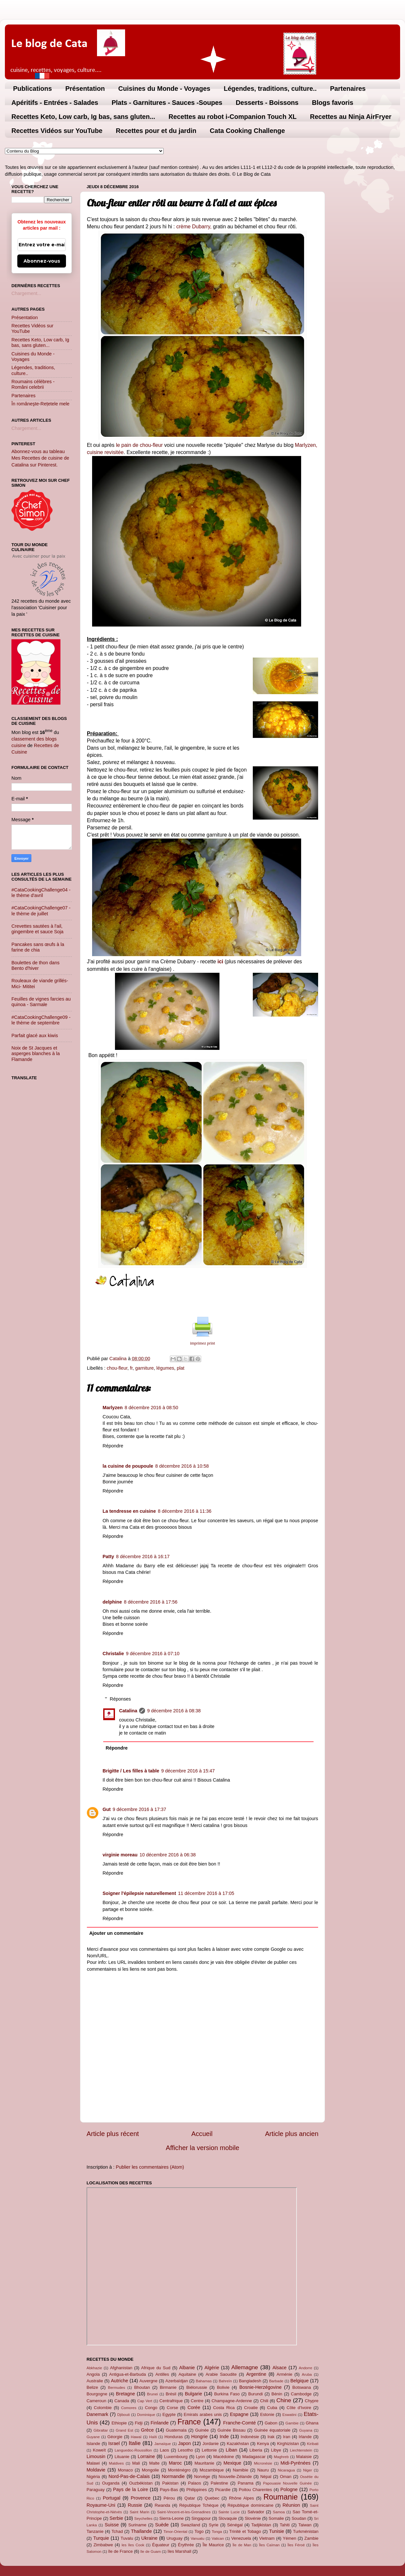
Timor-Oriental (175, 2532)
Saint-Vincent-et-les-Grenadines (184, 2512)
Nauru (263, 2470)
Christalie (113, 1653)
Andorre (305, 2368)
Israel (114, 2443)
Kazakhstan (238, 2443)
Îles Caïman (269, 2545)
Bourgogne (97, 2393)
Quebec (211, 2498)
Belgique (299, 2380)
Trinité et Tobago (245, 2531)
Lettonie (209, 2450)
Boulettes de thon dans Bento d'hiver (35, 965)
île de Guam (150, 2551)
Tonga (217, 2532)
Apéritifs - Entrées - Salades (54, 102)
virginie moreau (120, 1854)
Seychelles (143, 2518)
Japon (184, 2443)
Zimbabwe (103, 2544)
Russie (135, 2505)
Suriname (137, 2524)
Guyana (305, 2430)
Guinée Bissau (232, 2430)
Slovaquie (228, 2518)
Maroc (175, 2463)
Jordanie (210, 2443)
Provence (141, 2498)
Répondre (113, 1445)
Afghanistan (121, 2367)
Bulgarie (193, 2393)
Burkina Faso (227, 2393)
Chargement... (26, 293)
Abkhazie (94, 2368)
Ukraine (149, 2538)
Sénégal (235, 2524)
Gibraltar (100, 2430)
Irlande (305, 2436)
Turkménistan (305, 2531)
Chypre (311, 2400)
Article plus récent (113, 2133)
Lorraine (146, 2456)
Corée (193, 2407)
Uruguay (175, 2538)
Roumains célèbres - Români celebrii (33, 384)
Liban (231, 2450)
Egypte (168, 2414)
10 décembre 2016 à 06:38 (167, 1854)
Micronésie (263, 2463)
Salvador (256, 2511)
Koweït (99, 2450)
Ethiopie (119, 2423)
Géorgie (114, 2436)
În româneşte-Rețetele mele (40, 403)
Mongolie (150, 2470)
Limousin (96, 2456)
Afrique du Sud (155, 2367)
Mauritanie (204, 2463)
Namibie (241, 2470)
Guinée (202, 2430)
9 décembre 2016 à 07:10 (153, 1653)
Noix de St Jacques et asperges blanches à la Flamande (35, 1053)
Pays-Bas (169, 2489)
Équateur (161, 2544)
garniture (144, 1368)
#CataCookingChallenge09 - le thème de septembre (41, 1020)
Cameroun (96, 2400)
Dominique (146, 2415)
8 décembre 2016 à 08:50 (151, 1407)
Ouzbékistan (141, 2483)
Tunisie (276, 2531)
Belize (92, 2387)
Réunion (291, 2505)
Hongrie (199, 2436)
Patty (108, 1556)
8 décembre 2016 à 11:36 (184, 1511)
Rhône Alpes (241, 2498)
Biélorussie (196, 2387)
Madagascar (254, 2456)
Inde (224, 2436)
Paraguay (96, 2489)
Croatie (251, 2407)
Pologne (289, 2489)
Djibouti (123, 2415)
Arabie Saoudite (220, 2374)
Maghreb (281, 2457)
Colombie (103, 2407)
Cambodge (301, 2393)
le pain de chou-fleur (139, 445)
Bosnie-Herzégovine (260, 2387)
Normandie (173, 2476)
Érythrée (186, 2544)
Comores (129, 2408)
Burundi (255, 2393)
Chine (283, 2400)
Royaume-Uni (101, 2505)
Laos (164, 2450)
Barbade (276, 2381)
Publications (32, 88)
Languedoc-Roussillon (133, 2450)
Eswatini (290, 2415)
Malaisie (304, 2456)
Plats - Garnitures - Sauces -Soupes (167, 102)
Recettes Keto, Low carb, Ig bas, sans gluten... (83, 116)
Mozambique (212, 2470)
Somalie (276, 2518)
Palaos (194, 2483)
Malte (154, 2463)
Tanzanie (95, 2531)
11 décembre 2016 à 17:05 (206, 1893)
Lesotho (185, 2450)
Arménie (284, 2374)
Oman (285, 2476)
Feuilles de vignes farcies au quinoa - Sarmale (41, 1001)
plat (180, 1368)
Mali (136, 2463)
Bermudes (116, 2387)
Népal (265, 2476)
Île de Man (242, 2545)
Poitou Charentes (255, 2489)
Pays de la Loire (130, 2489)
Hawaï (136, 2437)
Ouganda (110, 2483)
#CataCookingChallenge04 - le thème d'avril (41, 892)
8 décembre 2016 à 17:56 (150, 1602)
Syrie (214, 2524)
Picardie (223, 2489)
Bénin (276, 2393)
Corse (172, 2407)
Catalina (128, 1710)
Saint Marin (139, 2512)
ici (220, 961)
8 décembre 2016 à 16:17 (143, 1556)
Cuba (272, 2407)
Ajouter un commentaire (116, 1933)
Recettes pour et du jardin (156, 130)
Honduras (174, 2436)
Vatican (218, 2538)
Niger (307, 2470)
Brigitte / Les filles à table (131, 1770)
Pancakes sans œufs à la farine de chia (37, 947)
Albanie (187, 2367)
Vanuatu (197, 2538)
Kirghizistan (288, 2443)
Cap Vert (144, 2401)
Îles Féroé (296, 2545)
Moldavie (96, 2469)
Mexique (232, 2463)
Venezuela (241, 2538)
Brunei (152, 2394)
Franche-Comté (239, 2422)
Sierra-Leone (171, 2518)
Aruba (307, 2374)
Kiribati (312, 2444)
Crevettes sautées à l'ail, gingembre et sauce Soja (37, 928)
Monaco (125, 2470)
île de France (120, 2551)
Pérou (169, 2498)
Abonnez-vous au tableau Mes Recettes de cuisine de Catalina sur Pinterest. (40, 458)
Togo (198, 2531)
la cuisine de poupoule (128, 1466)
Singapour (201, 2518)
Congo (151, 2407)
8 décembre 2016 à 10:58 (182, 1466)
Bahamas (204, 2381)
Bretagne (125, 2393)
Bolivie (223, 2387)
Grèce (147, 2430)
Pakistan (170, 2483)
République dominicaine (251, 2505)
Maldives (116, 2463)
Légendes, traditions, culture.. (270, 88)
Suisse (112, 2524)
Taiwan (304, 2524)
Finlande (160, 2422)
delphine (112, 1602)
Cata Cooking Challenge (247, 130)
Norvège (202, 2476)
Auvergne (148, 2380)
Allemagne (244, 2367)
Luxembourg (175, 2456)
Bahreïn (225, 2381)
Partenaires (347, 88)
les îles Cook (133, 2545)
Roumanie (281, 2497)
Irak (271, 2436)
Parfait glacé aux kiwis (34, 1035)
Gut (107, 1809)
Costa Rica (224, 2407)
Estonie (267, 2414)
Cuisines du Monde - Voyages (164, 88)
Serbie (116, 2518)
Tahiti (285, 2524)
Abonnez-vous (42, 261)
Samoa (279, 2512)
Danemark (97, 2414)
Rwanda (162, 2505)
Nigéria (93, 2476)
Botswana (301, 2387)
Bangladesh (250, 2380)
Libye (276, 2450)
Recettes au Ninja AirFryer (350, 116)
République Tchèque (199, 2505)
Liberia (256, 2450)
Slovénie (253, 2518)
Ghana (312, 2423)
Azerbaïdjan (176, 2380)
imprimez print (202, 1343)
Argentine (256, 2374)
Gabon (271, 2423)
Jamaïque (162, 2444)
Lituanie (122, 2456)
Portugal (112, 2498)
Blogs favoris (332, 102)
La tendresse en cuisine (129, 1511)
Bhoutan (142, 2387)
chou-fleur (117, 1368)
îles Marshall (179, 2551)
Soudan (299, 2518)
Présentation (85, 88)
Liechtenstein (301, 2450)
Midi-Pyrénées (296, 2463)
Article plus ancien (291, 2133)
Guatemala (176, 2430)
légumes (165, 1368)
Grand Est (124, 2430)
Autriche (119, 2380)
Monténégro (179, 2470)
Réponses (120, 1699)
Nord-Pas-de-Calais (129, 2476)
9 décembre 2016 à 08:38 (174, 1710)
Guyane (93, 2437)
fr (131, 1368)
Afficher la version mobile (202, 2147)
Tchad (117, 2531)
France (189, 2422)
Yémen (289, 2538)
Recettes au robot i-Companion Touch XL (233, 116)
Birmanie (168, 2387)
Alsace (279, 2367)
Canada (121, 2400)
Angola (93, 2374)
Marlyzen (113, 1407)
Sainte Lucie (229, 2512)
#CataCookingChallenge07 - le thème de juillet (41, 910)
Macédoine (223, 2456)
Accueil (202, 2133)
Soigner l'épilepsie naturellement (139, 1893)
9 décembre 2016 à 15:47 (188, 1770)
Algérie (211, 2367)
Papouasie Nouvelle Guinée (287, 2483)
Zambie (311, 2538)
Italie (134, 2443)
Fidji (139, 2423)
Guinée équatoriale (272, 2430)
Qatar (190, 2498)
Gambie (292, 2423)
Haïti (153, 2437)
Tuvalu (127, 2538)
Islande (93, 2443)
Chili (264, 2400)
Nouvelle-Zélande (235, 2476)
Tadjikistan (261, 2524)
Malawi (93, 2463)
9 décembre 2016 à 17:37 (139, 1809)
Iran (286, 2436)
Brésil (171, 2393)
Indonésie (250, 2436)
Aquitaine (187, 2374)
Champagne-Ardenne (232, 2400)
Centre (197, 2400)
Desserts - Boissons (267, 102)
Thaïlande (141, 2531)
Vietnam (267, 2538)
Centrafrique (171, 2400)
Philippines (196, 2489)
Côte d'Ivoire (299, 2407)
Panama (245, 2483)
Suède (162, 2524)
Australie (95, 2380)
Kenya (263, 2443)
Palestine (219, 2483)
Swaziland (190, 2524)
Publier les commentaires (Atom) (150, 2167)
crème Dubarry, (194, 226)
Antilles (162, 2374)
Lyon (200, 2456)
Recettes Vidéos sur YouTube (57, 130)
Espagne (239, 2414)
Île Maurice (213, 2544)
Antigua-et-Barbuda (127, 2374)
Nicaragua (286, 2470)
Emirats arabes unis (203, 2414)
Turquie (101, 2538)
